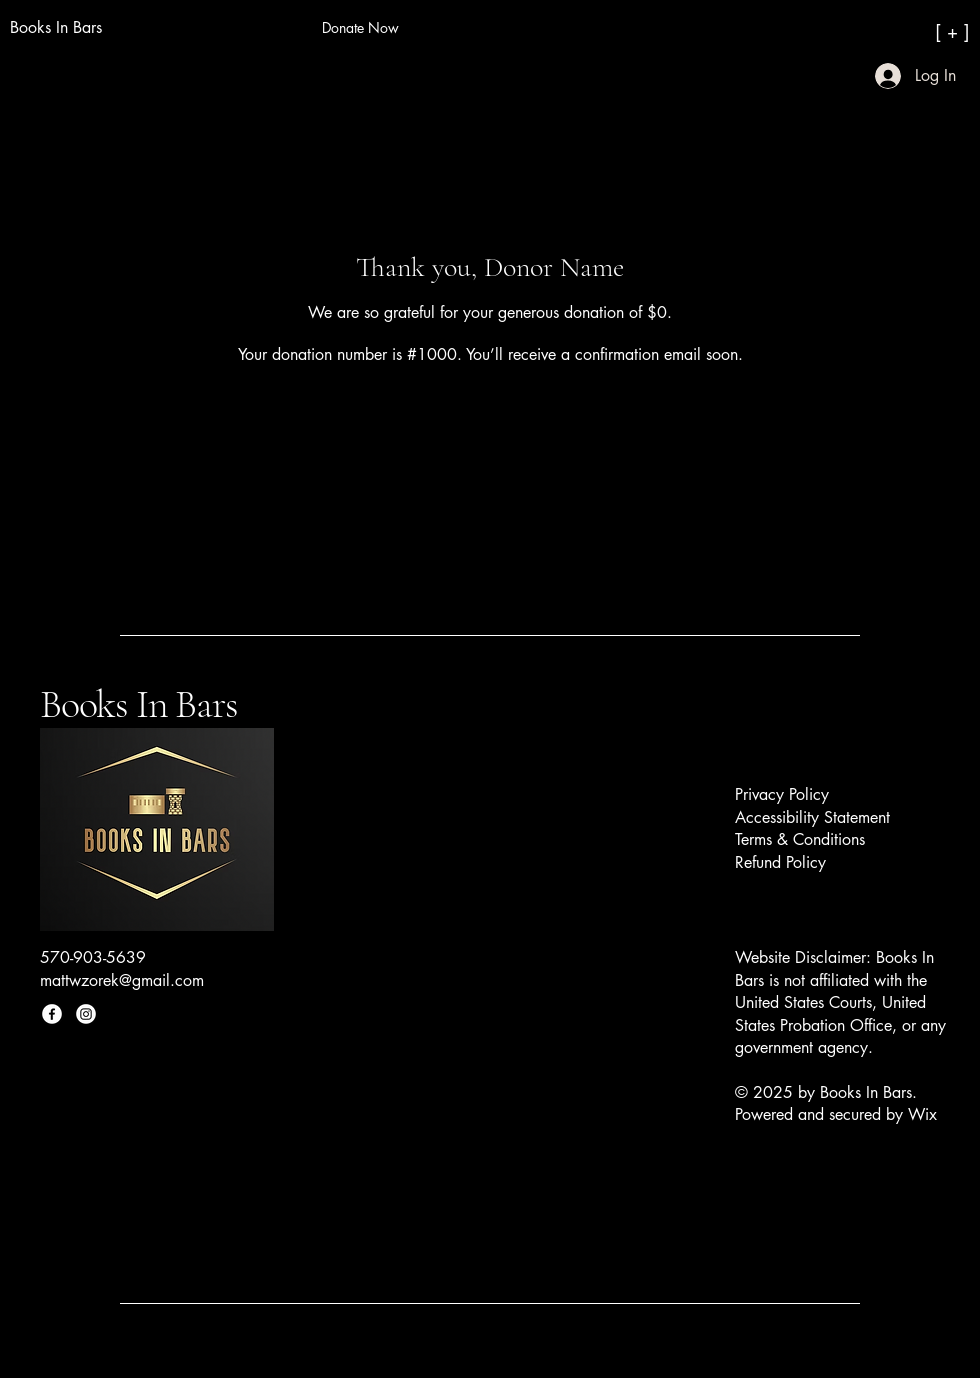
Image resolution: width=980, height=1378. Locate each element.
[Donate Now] (360, 28)
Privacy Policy (782, 794)
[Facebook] (52, 1014)
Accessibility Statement (812, 817)
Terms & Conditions (800, 839)
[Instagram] (86, 1014)
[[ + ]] (879, 31)
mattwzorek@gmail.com (122, 980)
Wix (925, 1114)
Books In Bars (138, 704)
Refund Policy (780, 862)
